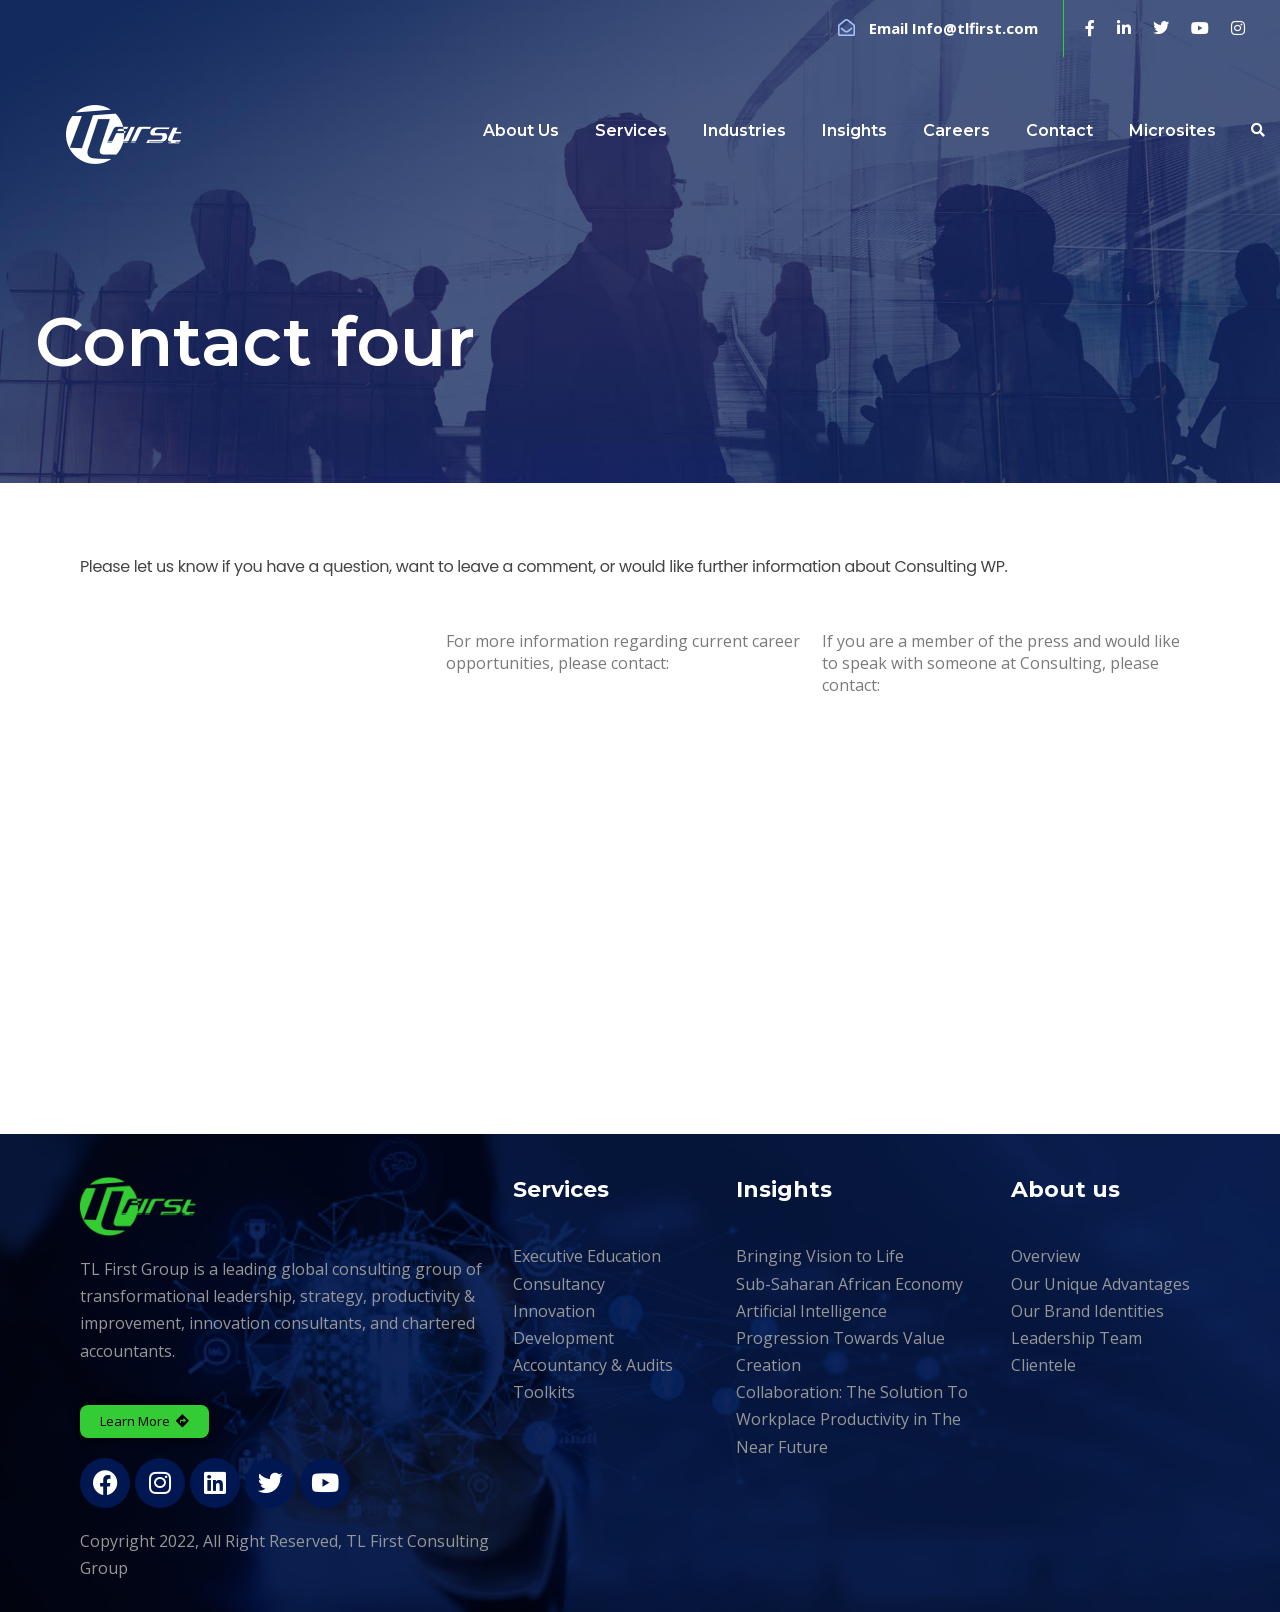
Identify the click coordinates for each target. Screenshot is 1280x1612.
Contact (1059, 130)
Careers (956, 130)
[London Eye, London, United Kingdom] (640, 906)
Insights (854, 130)
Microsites (1172, 130)
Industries (744, 130)
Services (631, 130)
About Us (521, 130)
